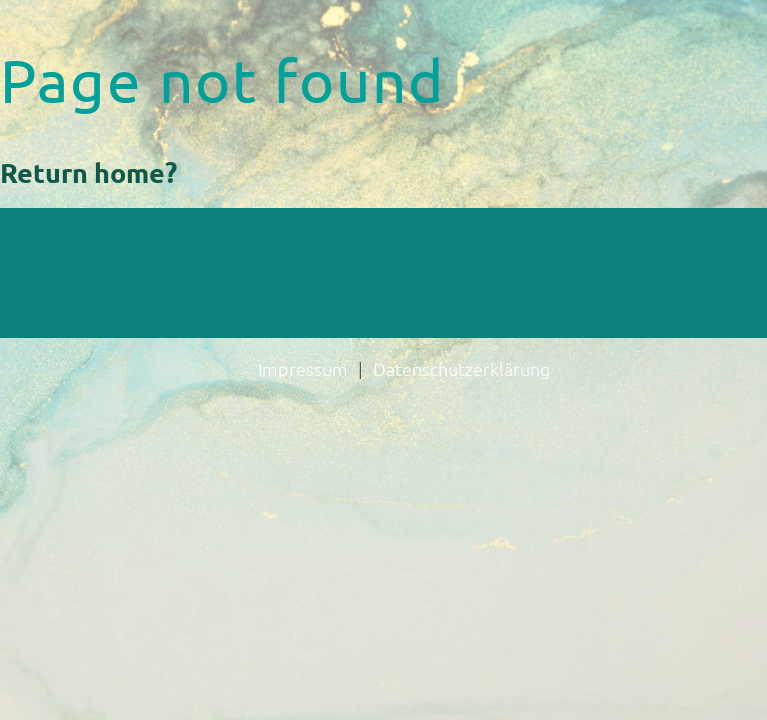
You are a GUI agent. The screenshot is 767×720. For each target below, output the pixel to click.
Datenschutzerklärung (461, 368)
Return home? (88, 172)
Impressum (303, 368)
